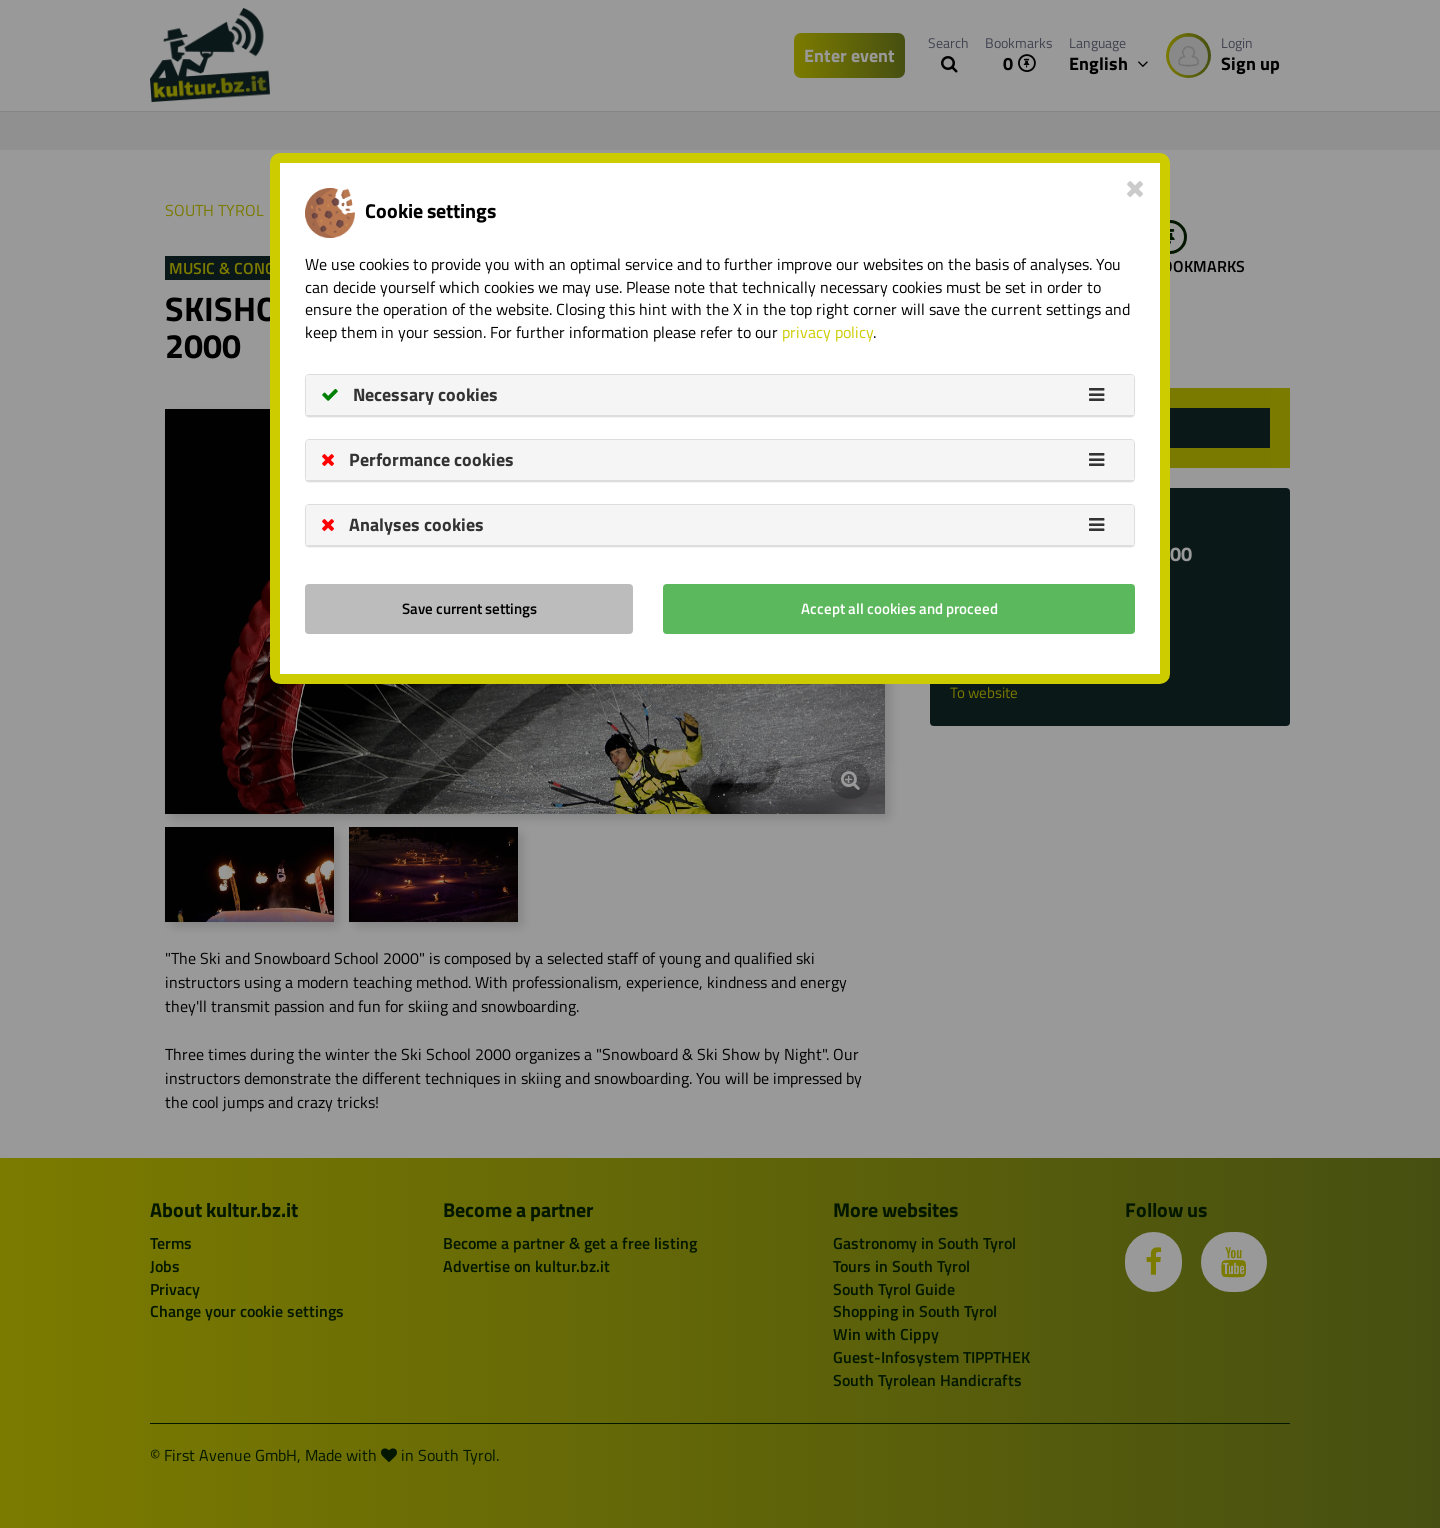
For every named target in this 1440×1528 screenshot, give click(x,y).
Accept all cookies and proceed (899, 608)
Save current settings (469, 608)
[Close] (1135, 188)
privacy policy (827, 332)
